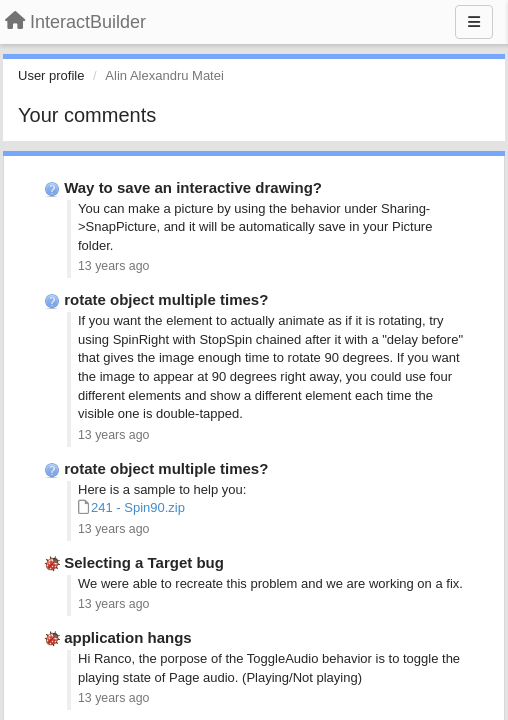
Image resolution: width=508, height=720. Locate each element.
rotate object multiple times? (166, 299)
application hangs (128, 637)
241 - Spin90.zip (138, 507)
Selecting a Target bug (144, 562)
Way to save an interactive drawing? (193, 187)
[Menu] (474, 22)
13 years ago (113, 266)
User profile (51, 75)
